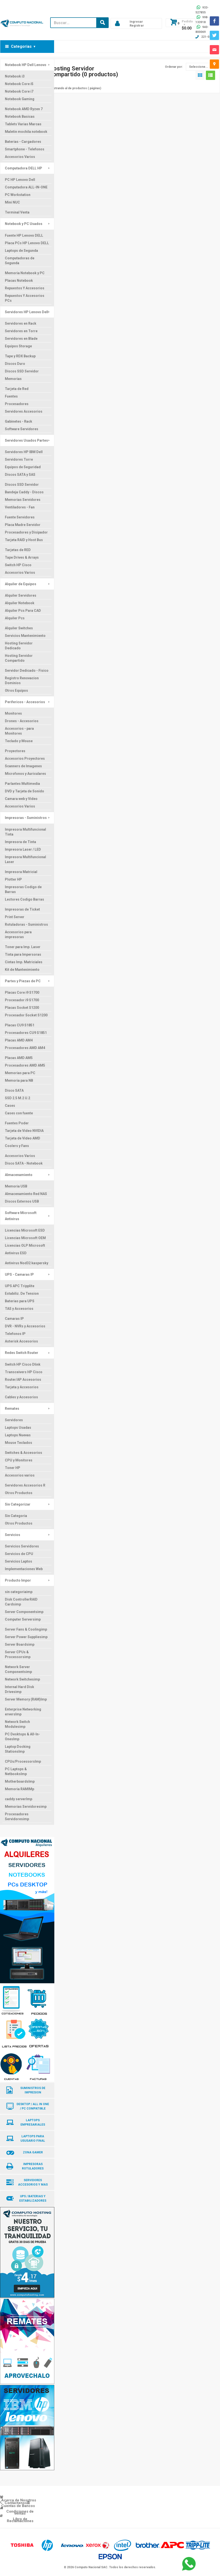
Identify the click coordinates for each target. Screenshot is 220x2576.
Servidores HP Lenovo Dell (26, 312)
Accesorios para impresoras (18, 934)
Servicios (12, 1535)
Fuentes (11, 396)
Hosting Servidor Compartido (19, 658)
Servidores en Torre (21, 331)
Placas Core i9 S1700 (22, 992)
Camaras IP (14, 1319)
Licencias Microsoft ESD (25, 1230)
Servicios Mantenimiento (25, 636)
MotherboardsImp (20, 1781)
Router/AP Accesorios (23, 1379)
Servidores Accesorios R (25, 1485)
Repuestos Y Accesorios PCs (24, 298)
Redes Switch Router (21, 1353)
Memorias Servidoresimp (26, 1806)
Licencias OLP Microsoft (25, 1245)
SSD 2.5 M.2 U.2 (17, 1098)
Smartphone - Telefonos (24, 149)
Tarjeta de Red (17, 389)
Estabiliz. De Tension (22, 1293)
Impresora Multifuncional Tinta (25, 831)
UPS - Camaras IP (19, 1274)
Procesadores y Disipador (26, 532)
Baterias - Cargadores (23, 142)
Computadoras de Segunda (19, 260)
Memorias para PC (20, 1073)
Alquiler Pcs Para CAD (23, 610)
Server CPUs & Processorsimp (17, 1654)
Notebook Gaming (19, 99)
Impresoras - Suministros (26, 818)
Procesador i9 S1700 (22, 1000)
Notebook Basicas (20, 116)
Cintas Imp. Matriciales (23, 962)
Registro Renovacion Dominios (22, 680)
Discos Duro (15, 364)
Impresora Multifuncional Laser (25, 859)
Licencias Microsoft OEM (25, 1238)
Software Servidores (21, 429)
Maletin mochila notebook (26, 132)
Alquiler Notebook (19, 603)
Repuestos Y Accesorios (24, 288)
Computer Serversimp (23, 1619)
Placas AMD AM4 (19, 1040)
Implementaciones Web (24, 1569)
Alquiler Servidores (20, 595)
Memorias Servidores (22, 500)
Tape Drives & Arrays (22, 557)
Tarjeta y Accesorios (21, 1387)
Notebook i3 (15, 76)
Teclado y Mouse (19, 741)
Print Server (14, 917)
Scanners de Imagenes (23, 766)
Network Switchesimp (22, 1679)
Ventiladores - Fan (20, 507)
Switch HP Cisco (18, 565)
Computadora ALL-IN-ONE (26, 187)
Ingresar (136, 21)
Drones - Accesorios (21, 721)
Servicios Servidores (22, 1546)
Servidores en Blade (21, 338)
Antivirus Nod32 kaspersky (26, 1263)
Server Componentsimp (24, 1612)
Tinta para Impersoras (23, 954)
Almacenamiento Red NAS (26, 1194)
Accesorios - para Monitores (19, 731)
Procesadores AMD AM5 (25, 1065)
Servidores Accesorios (23, 411)
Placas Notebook (19, 280)
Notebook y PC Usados (23, 224)
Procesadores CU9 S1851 (26, 1033)
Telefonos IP (15, 1334)
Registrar (137, 25)
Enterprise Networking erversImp (23, 1711)
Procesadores (17, 404)
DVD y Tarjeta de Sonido (24, 791)
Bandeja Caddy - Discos (24, 492)
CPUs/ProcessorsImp (23, 1761)
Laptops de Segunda (21, 251)
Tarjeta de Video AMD (22, 1138)
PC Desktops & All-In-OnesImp (22, 1736)
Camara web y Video (21, 799)
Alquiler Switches (19, 628)
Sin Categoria (16, 1516)
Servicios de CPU (19, 1554)
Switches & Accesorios (23, 1453)
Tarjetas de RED (18, 550)
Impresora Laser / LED (23, 849)
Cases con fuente (19, 1113)
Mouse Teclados (18, 1443)
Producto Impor (18, 1580)
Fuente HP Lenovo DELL (24, 235)
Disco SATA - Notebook (24, 1163)
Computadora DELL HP (23, 168)
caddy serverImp (18, 1799)
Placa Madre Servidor (22, 525)
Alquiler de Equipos (20, 584)
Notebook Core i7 (19, 91)
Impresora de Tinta (20, 842)
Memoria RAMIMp (19, 1789)
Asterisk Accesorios (21, 1341)
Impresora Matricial (21, 872)
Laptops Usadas (18, 1427)
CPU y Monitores (18, 1460)
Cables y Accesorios (21, 1397)
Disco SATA (14, 1090)
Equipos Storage (18, 346)
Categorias (21, 46)
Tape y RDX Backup (20, 356)
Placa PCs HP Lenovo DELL (27, 243)
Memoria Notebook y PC (25, 273)
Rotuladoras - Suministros (26, 924)
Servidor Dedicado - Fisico (26, 670)
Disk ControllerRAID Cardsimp (21, 1601)
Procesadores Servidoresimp (17, 1816)
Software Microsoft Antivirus (21, 1216)
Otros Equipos (16, 690)
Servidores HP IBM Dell (24, 452)
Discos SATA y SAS (20, 474)
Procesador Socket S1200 (26, 1015)
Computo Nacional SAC (91, 2567)
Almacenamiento (18, 1175)
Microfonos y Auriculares (25, 774)
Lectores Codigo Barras (24, 899)
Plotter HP (13, 879)
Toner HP (12, 1468)
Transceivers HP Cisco (23, 1372)
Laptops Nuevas (18, 1435)
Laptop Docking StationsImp (17, 1749)
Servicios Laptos (18, 1561)
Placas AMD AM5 (19, 1058)
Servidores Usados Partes (26, 440)
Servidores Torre (19, 459)
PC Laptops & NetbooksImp (16, 1771)
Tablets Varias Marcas (23, 124)
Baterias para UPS (19, 1301)
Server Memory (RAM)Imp (26, 1699)
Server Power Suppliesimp (26, 1637)
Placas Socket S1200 (22, 1008)
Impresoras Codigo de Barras (23, 889)
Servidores (14, 1420)
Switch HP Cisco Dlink (22, 1364)
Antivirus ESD (16, 1253)
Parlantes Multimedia (22, 784)
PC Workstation (17, 195)
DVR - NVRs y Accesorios (25, 1326)
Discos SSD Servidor (22, 371)
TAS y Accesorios (19, 1309)
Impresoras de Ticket (22, 909)
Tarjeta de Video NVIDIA (24, 1131)
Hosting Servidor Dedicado (19, 645)
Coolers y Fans (17, 1146)
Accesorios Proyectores (25, 758)
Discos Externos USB (22, 1201)
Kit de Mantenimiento (22, 970)
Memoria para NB (19, 1080)
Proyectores (15, 751)
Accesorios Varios (20, 157)
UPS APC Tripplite (19, 1286)
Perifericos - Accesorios (25, 702)
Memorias (13, 379)
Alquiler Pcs (15, 618)
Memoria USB (16, 1186)
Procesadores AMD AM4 (25, 1048)
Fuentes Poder (17, 1123)
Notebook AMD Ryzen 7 (24, 109)
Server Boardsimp (19, 1644)
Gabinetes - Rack (18, 421)
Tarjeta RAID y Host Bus (24, 540)
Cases (10, 1106)
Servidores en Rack (20, 323)
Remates (12, 1408)
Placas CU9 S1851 (19, 1025)
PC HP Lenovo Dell (20, 180)
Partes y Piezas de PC (23, 981)
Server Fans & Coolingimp (26, 1629)
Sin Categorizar (17, 1504)
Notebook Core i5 (19, 84)
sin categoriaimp (18, 1592)
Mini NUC (12, 202)
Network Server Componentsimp (18, 1669)
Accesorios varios (20, 1475)
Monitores (13, 713)
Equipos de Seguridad (23, 467)
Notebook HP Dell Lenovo (25, 65)
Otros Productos (18, 1493)
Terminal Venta (17, 212)
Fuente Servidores (20, 517)
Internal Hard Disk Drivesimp (19, 1689)
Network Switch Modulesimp (17, 1724)
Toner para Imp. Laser (22, 947)
